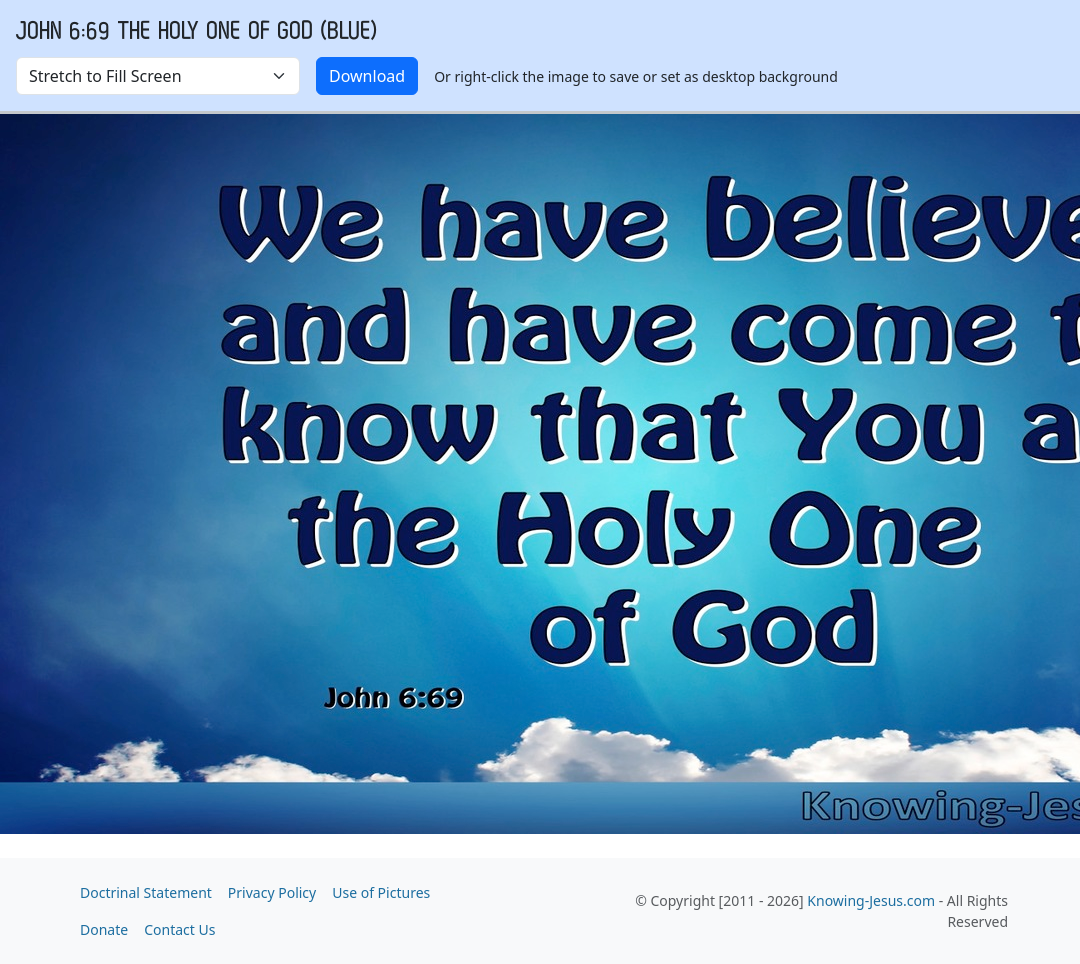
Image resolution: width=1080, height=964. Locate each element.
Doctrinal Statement (146, 892)
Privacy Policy (272, 892)
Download (367, 76)
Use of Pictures (381, 892)
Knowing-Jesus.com (871, 900)
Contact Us (179, 929)
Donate (104, 929)
